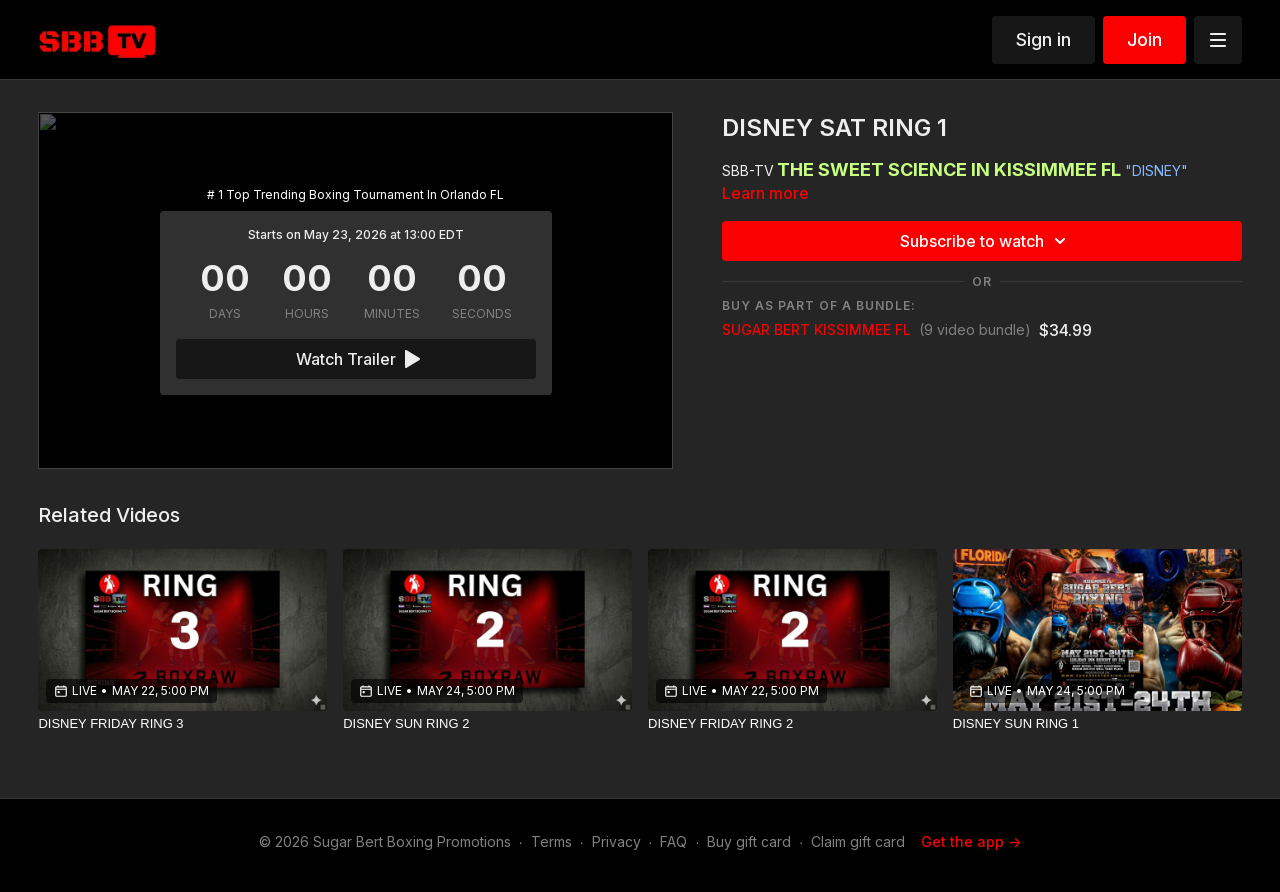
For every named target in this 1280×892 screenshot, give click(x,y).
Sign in (1043, 39)
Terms (551, 841)
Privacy (616, 841)
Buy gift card (749, 841)
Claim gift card (858, 841)
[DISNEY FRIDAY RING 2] (792, 724)
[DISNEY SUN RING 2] (487, 724)
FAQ (673, 841)
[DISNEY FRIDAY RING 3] (182, 724)
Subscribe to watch (986, 241)
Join (1144, 39)
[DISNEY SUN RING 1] (1097, 724)
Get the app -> (971, 841)
